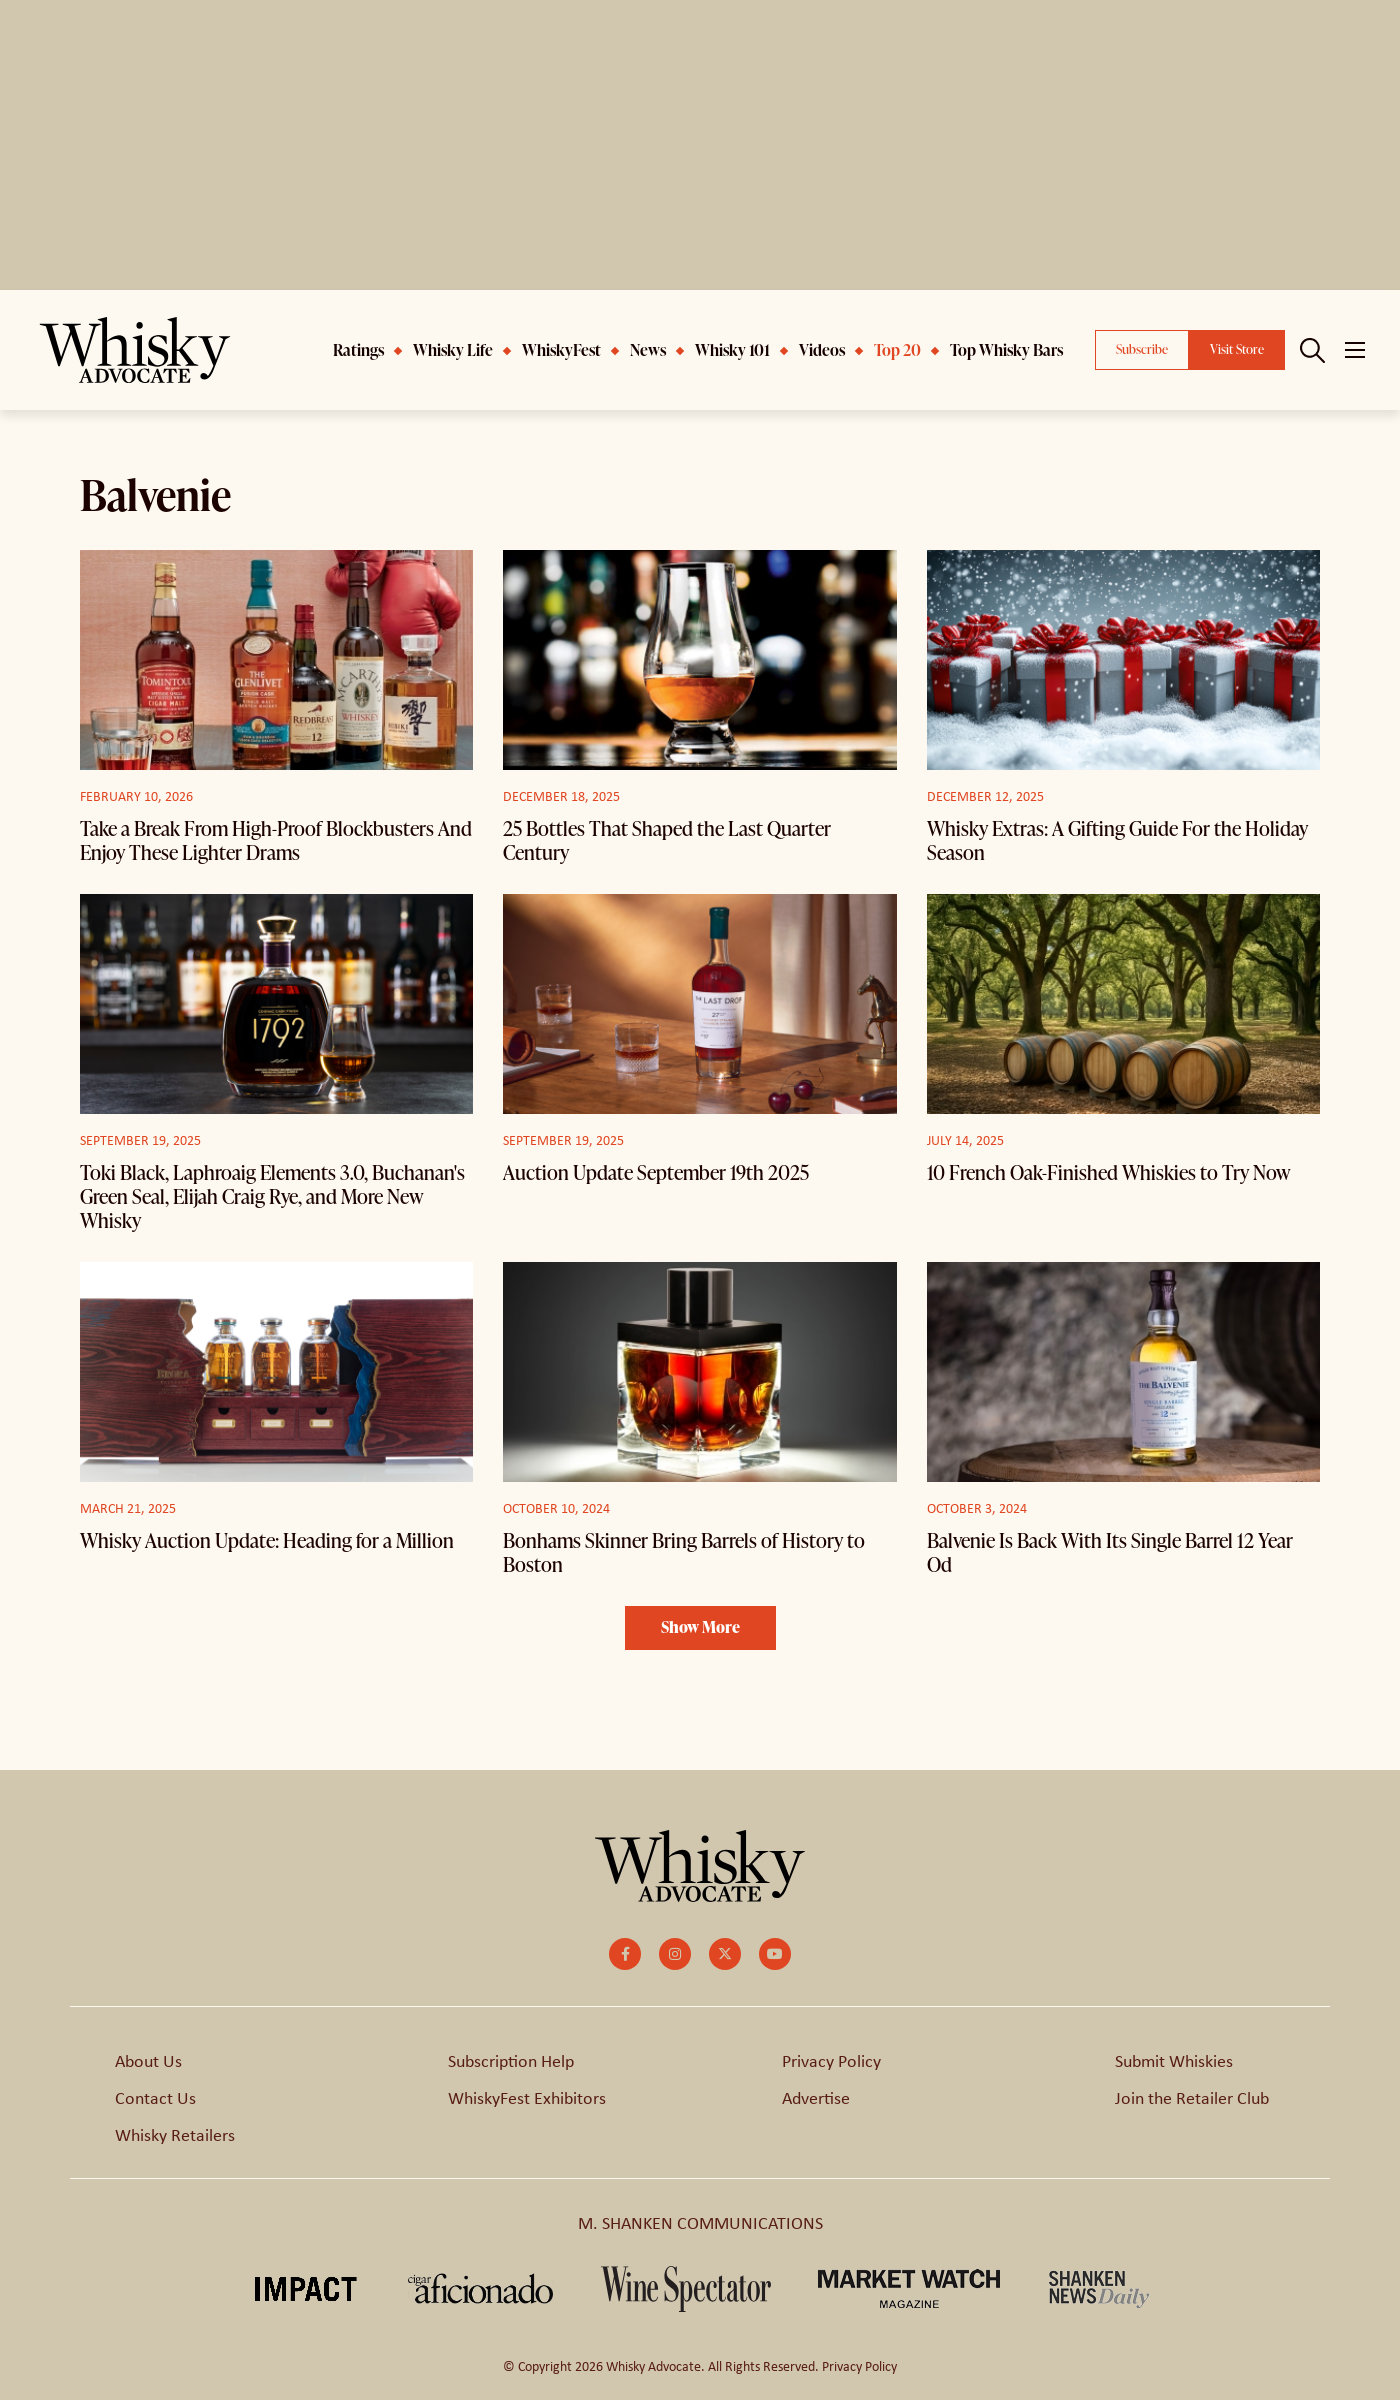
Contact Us (155, 2097)
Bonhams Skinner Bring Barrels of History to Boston (684, 1552)
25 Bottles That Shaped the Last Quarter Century (667, 840)
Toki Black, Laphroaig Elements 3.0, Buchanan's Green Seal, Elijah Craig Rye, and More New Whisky (272, 1196)
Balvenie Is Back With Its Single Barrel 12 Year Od (1110, 1552)
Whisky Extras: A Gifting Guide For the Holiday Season (1117, 840)
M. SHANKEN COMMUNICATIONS (700, 2222)
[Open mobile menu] (1355, 350)
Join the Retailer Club (1192, 2097)
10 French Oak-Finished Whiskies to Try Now (1109, 1172)
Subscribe (1142, 349)
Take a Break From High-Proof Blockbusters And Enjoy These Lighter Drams (276, 840)
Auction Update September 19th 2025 (656, 1172)
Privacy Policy (831, 2060)
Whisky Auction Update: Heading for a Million (267, 1540)
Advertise (816, 2097)
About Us (148, 2060)
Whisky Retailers (175, 2134)
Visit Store (1237, 349)
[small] (625, 1954)
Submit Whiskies (1174, 2060)
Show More (700, 1627)
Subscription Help (511, 2060)
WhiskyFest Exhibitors (527, 2097)
